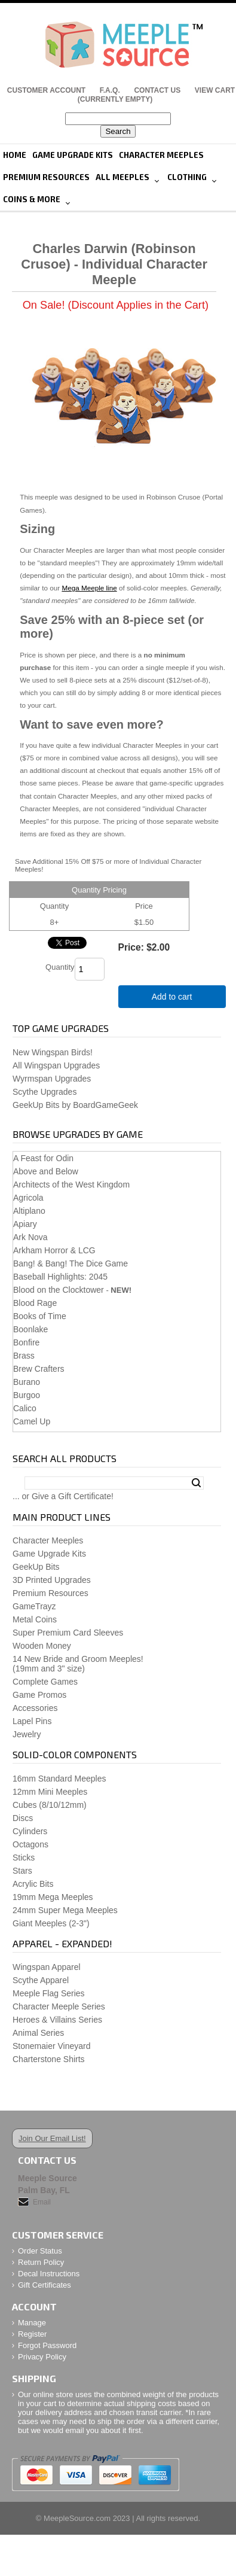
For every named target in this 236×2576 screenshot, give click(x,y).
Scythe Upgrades (44, 1092)
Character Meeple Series (59, 2006)
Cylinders (30, 1831)
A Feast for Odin (43, 1158)
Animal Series (38, 2033)
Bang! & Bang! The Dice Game (70, 1263)
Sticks (24, 1857)
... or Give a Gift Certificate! (63, 1496)
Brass (24, 1355)
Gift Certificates (44, 2284)
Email (42, 2202)
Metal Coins (35, 1619)
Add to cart (172, 996)
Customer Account (46, 90)
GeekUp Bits (36, 1567)
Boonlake (30, 1329)
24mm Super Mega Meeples (65, 1910)
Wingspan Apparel (47, 1967)
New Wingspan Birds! (53, 1052)
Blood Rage (35, 1303)
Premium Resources (46, 177)
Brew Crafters (39, 1369)
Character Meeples (161, 155)
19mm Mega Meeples (53, 1897)
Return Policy (41, 2262)
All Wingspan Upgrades (56, 1065)
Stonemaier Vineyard (51, 2046)
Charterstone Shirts (49, 2059)
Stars (22, 1870)
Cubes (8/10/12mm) (50, 1805)
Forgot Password (47, 2345)
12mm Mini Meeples (50, 1791)
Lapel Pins (32, 1721)
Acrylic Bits (33, 1884)
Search (196, 1483)
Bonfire (26, 1342)
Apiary (25, 1224)
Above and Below (45, 1171)
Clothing (187, 177)
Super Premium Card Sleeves (68, 1632)
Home (14, 155)
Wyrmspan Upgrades (52, 1078)
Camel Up (31, 1421)
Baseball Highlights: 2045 (60, 1276)
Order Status (40, 2250)
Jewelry (27, 1734)
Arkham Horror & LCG (54, 1250)
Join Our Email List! (52, 2138)
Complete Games (45, 1681)
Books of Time (39, 1316)
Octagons (30, 1844)
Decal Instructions (48, 2273)
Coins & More (31, 199)
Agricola (28, 1197)
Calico (24, 1408)
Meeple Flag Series (49, 1993)
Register (32, 2334)
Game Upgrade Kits (72, 155)
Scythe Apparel (41, 1980)
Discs (23, 1818)
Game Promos (39, 1695)
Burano (26, 1382)
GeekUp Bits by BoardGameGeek (75, 1105)
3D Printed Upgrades (52, 1580)
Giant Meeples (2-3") (51, 1923)
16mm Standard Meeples (59, 1778)
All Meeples (122, 177)
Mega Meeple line (89, 588)
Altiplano (29, 1211)
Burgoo (26, 1395)
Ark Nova (30, 1237)
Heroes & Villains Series (57, 2019)
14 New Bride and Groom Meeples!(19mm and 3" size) (78, 1663)
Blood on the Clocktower (58, 1290)
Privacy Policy (42, 2356)
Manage (32, 2322)
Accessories (35, 1708)
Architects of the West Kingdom (71, 1184)
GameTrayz (34, 1606)
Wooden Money (42, 1646)
